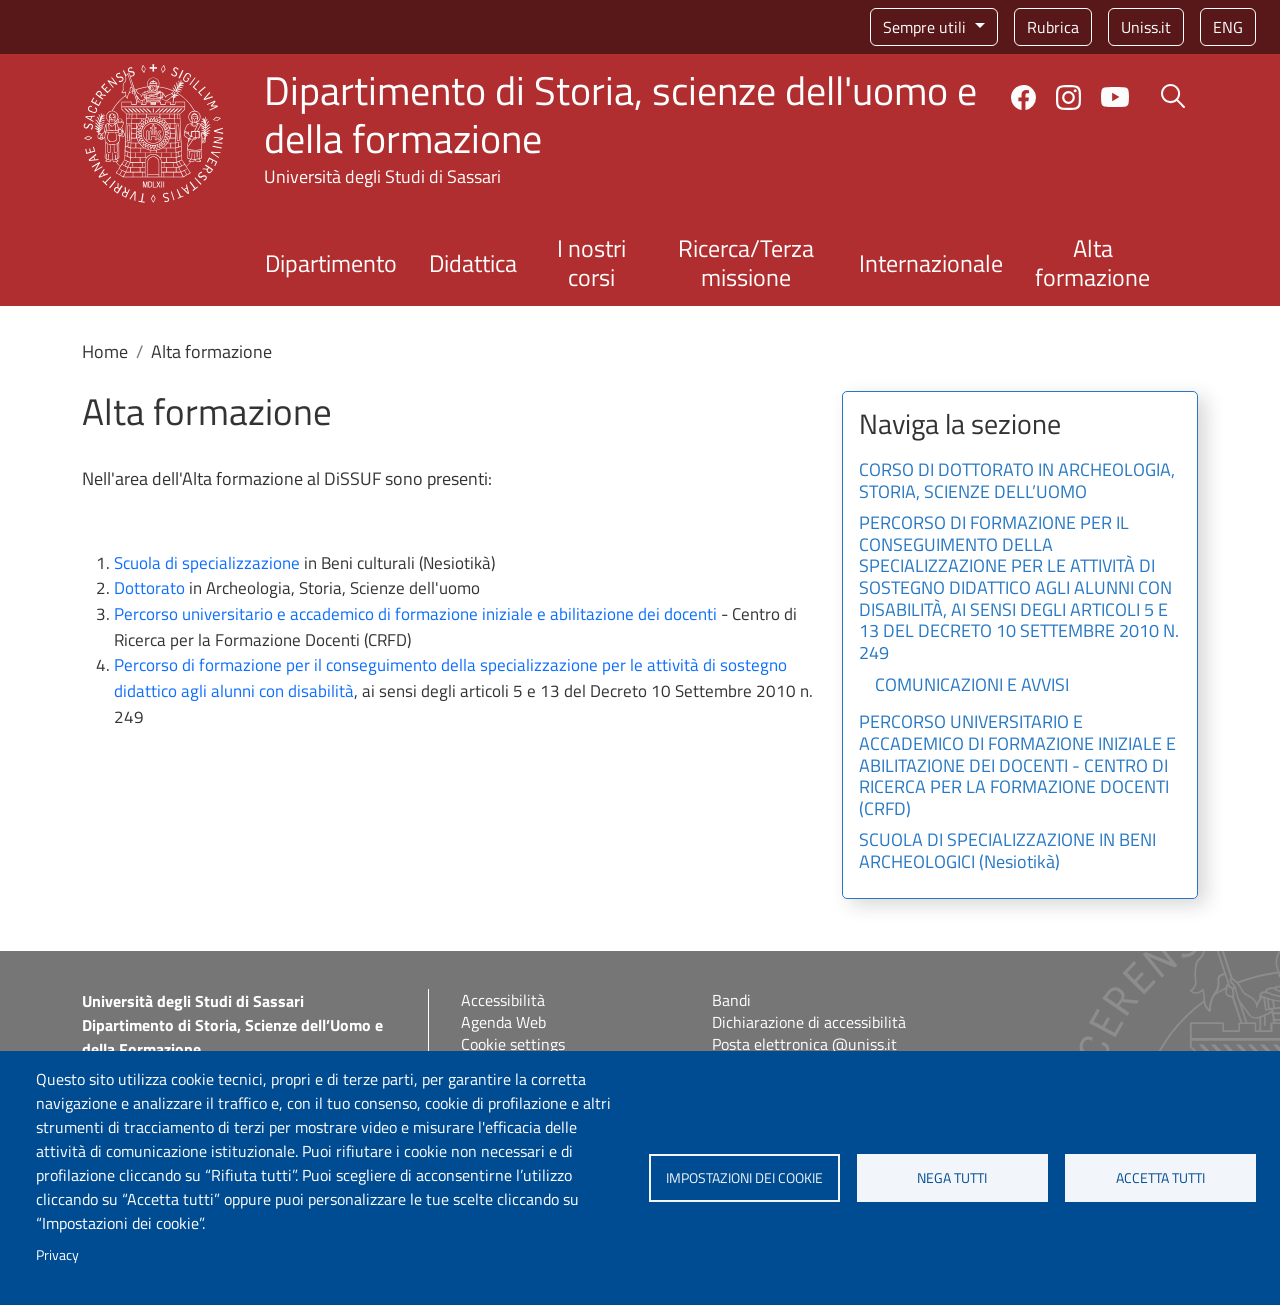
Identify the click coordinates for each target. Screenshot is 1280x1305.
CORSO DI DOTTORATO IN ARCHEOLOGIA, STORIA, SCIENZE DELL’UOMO (1017, 482)
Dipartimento (331, 263)
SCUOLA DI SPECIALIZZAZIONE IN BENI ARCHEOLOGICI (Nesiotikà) (1007, 852)
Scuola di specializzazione (207, 563)
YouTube (1115, 97)
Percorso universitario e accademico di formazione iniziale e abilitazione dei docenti (415, 614)
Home (105, 351)
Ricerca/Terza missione (746, 262)
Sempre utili (926, 27)
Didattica (473, 263)
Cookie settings (513, 1044)
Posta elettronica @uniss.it (804, 1044)
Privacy (57, 1255)
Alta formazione (1092, 262)
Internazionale (931, 263)
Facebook (1023, 97)
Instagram (1068, 97)
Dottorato (149, 588)
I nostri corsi (591, 262)
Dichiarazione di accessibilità (809, 1022)
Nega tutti (952, 1178)
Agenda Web (503, 1022)
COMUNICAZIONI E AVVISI (972, 686)
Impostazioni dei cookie (744, 1178)
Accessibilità (503, 1000)
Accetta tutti (1160, 1178)
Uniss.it (1146, 27)
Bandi (731, 1000)
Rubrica (1053, 27)
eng (1228, 27)
